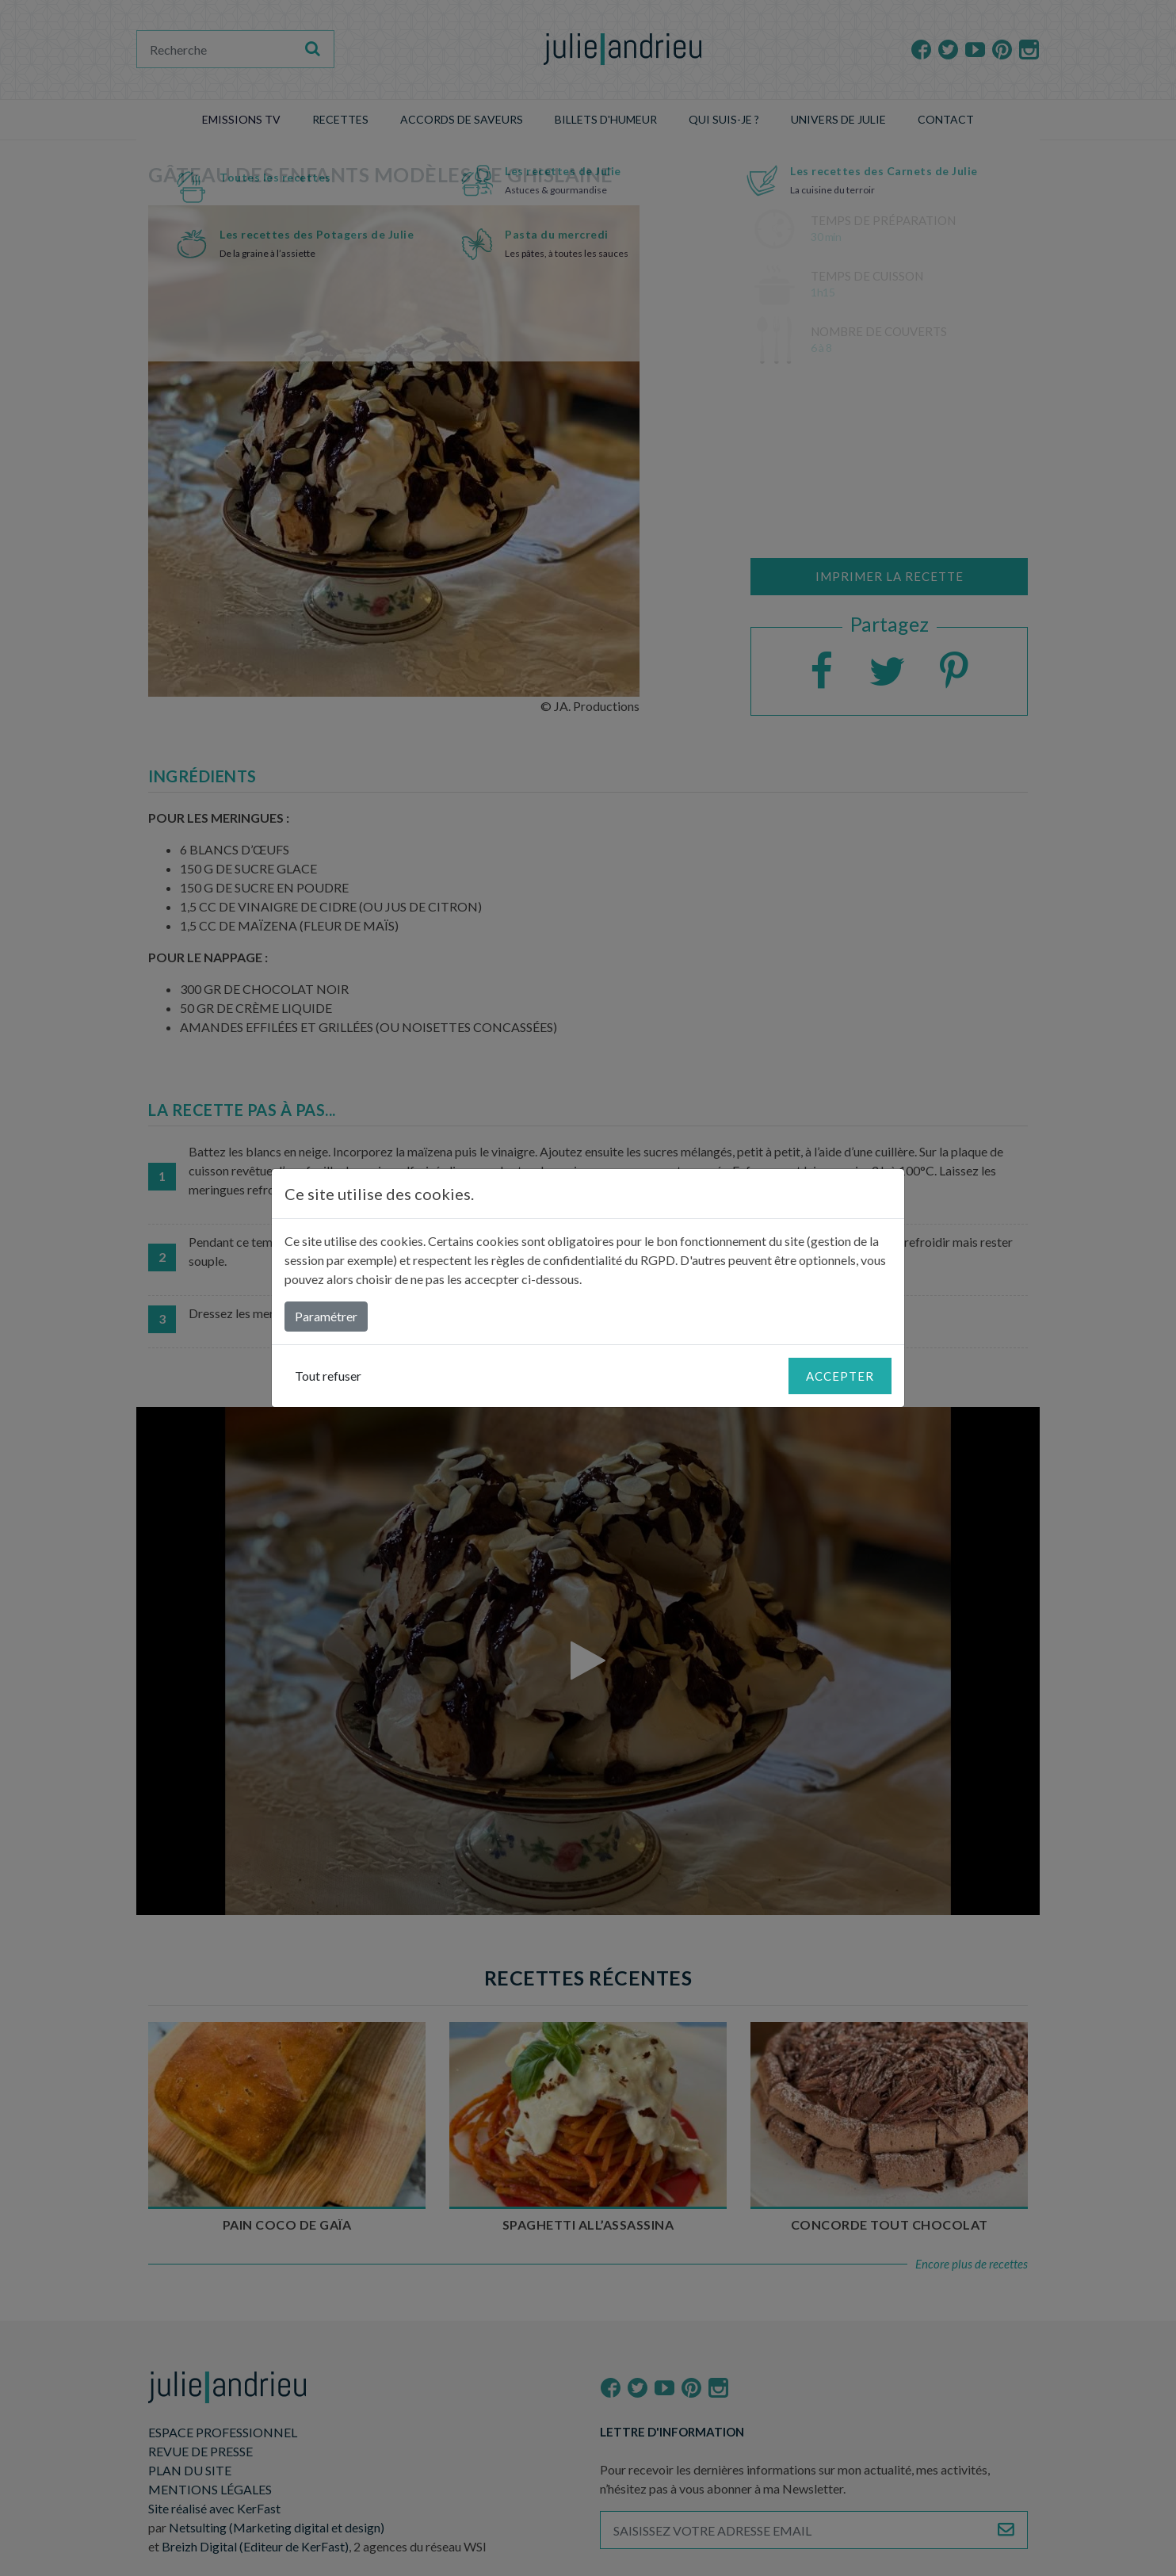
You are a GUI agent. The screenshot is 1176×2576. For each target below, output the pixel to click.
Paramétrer (326, 1316)
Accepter (840, 1376)
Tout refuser (328, 1375)
